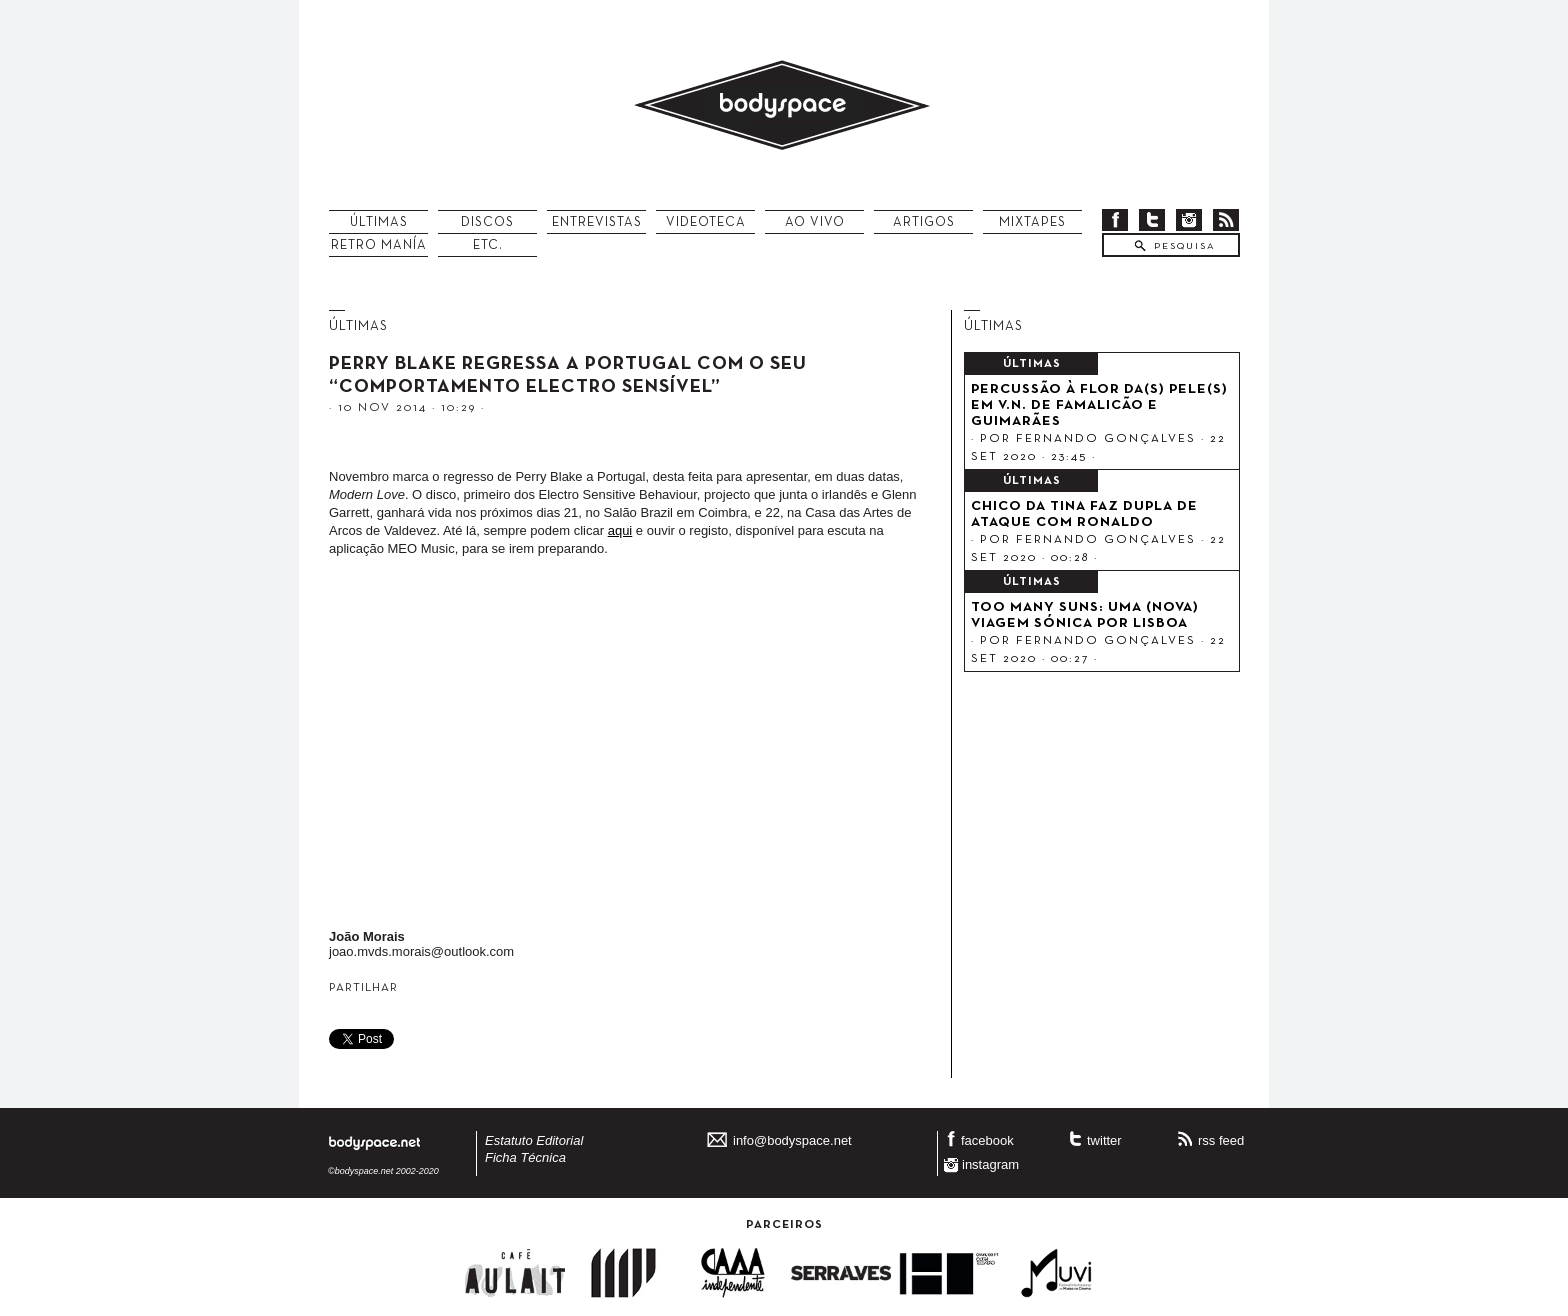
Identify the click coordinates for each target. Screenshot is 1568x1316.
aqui (620, 530)
